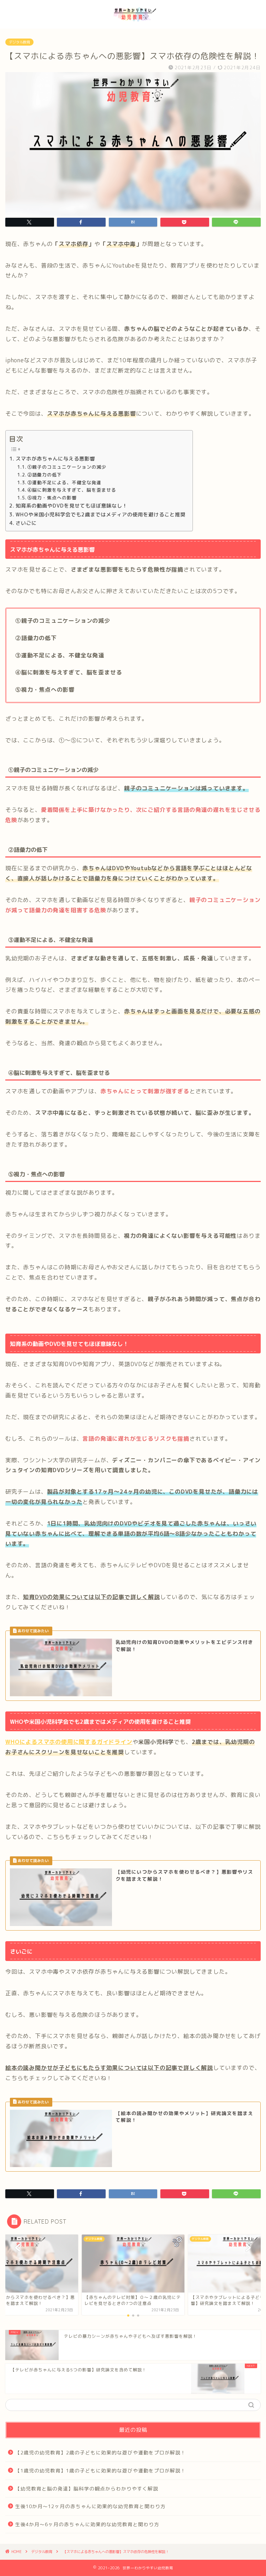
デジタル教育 (19, 42)
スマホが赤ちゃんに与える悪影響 (55, 458)
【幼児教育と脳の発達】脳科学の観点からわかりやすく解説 (86, 2488)
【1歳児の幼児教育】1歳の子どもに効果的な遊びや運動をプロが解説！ (100, 2470)
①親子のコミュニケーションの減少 (66, 467)
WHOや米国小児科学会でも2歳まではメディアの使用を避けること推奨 (100, 514)
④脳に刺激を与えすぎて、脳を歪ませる (71, 490)
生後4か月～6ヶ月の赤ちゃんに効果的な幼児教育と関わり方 (87, 2524)
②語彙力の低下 (44, 475)
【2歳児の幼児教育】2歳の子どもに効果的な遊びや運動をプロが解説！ (100, 2452)
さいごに (26, 523)
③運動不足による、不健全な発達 (64, 482)
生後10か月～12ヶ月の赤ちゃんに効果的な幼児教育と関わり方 (90, 2506)
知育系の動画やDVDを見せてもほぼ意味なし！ (72, 505)
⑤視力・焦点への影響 (52, 497)
